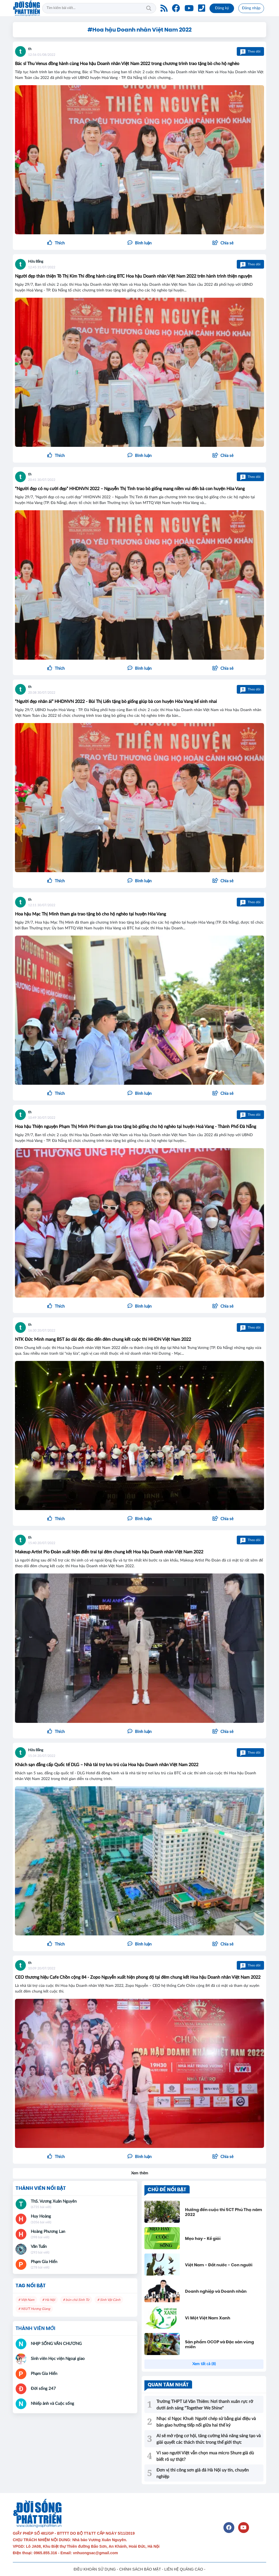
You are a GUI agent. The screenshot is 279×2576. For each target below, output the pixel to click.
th (29, 49)
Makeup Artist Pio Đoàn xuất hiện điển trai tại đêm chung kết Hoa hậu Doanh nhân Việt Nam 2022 (109, 1552)
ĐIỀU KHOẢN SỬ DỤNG (95, 2569)
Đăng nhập (251, 8)
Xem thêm (139, 2173)
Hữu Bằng (35, 261)
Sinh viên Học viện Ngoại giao (58, 2359)
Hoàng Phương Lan (48, 2232)
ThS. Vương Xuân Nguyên (54, 2201)
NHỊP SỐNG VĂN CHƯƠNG (56, 2344)
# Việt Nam (26, 2299)
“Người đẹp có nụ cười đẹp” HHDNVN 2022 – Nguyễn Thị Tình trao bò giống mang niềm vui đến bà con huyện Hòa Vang (130, 489)
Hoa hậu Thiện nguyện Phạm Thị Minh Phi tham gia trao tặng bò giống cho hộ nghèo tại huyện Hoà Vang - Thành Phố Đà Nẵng (135, 1126)
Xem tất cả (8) (204, 2364)
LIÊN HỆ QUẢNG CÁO (183, 2569)
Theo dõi (250, 51)
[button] (223, 243)
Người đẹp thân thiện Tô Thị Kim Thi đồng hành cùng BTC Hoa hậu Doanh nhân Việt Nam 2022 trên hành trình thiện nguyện (133, 276)
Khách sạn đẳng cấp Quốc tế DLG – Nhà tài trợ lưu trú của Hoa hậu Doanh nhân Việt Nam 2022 (106, 1765)
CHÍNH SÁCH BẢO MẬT (140, 2569)
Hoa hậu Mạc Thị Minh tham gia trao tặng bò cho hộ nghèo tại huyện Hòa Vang (90, 914)
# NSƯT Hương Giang (34, 2308)
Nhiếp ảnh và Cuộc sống (52, 2404)
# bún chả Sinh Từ (76, 2299)
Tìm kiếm (149, 8)
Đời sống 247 (43, 2389)
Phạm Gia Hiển (44, 2262)
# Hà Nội (48, 2299)
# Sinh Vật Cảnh (108, 2299)
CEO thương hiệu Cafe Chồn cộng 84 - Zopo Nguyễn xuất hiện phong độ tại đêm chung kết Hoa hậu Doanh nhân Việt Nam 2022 (137, 1977)
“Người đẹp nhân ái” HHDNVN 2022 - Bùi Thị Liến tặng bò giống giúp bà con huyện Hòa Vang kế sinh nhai (116, 701)
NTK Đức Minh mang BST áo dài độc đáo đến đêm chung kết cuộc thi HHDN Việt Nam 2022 (103, 1339)
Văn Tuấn (39, 2247)
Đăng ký (222, 8)
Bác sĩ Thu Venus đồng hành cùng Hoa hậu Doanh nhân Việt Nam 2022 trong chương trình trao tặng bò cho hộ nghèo (127, 64)
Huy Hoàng (41, 2216)
